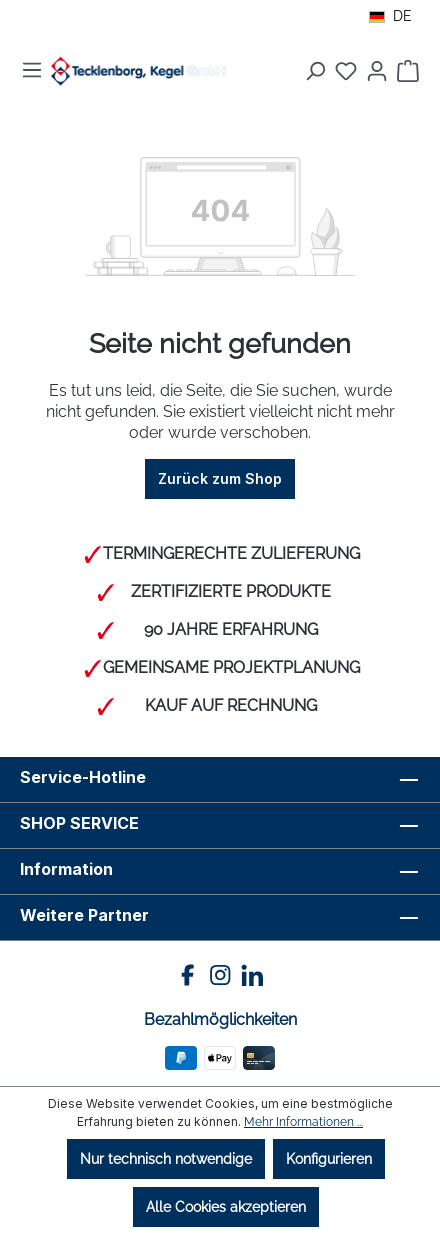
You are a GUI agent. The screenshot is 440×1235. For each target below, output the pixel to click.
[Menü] (32, 70)
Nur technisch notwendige (166, 1159)
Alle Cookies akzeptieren (226, 1207)
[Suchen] (315, 71)
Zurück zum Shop (220, 478)
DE (390, 16)
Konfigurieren (329, 1159)
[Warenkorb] (408, 71)
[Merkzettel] (346, 71)
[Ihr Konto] (377, 71)
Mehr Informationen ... (303, 1122)
